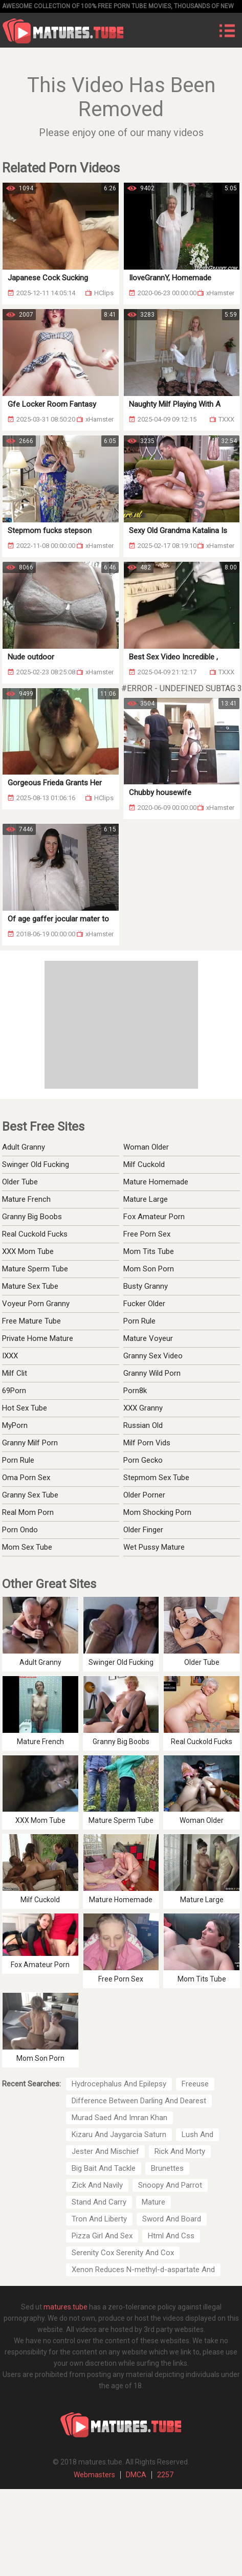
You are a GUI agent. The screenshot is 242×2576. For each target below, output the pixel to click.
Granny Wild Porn (152, 1373)
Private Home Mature (37, 1338)
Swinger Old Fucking (35, 1164)
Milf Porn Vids (146, 1442)
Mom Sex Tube (27, 1547)
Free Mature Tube (31, 1321)
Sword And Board (171, 2218)
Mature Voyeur (148, 1338)
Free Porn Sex (146, 1234)
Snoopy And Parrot (170, 2185)
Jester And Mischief (105, 2151)
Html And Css (171, 2235)
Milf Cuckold (144, 1164)
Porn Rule (139, 1321)
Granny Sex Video (153, 1355)
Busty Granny (145, 1286)
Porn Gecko (143, 1460)
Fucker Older (144, 1303)
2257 (165, 2475)
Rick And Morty (180, 2151)
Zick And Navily (97, 2185)
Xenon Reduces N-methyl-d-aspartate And (143, 2269)
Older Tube (20, 1181)
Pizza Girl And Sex (102, 2235)
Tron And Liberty (99, 2218)
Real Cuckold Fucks (35, 1234)
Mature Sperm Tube (35, 1268)
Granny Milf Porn (30, 1442)
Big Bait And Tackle (104, 2168)
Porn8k (135, 1390)
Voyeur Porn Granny (36, 1303)
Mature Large (145, 1199)
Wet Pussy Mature (154, 1547)
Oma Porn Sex (26, 1477)
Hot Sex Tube (24, 1408)
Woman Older (146, 1147)
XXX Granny (143, 1408)
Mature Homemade (155, 1181)
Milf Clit (14, 1373)
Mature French (26, 1199)
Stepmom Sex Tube (156, 1477)
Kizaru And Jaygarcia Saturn (119, 2134)
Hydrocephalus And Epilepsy (119, 2083)
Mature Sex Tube (30, 1286)
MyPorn (15, 1425)
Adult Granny (23, 1147)
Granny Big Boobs (32, 1216)
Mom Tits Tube (148, 1251)
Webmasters (94, 2475)
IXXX (10, 1355)
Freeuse (195, 2083)
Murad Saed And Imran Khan (119, 2117)
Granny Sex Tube (30, 1495)
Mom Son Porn (148, 1268)
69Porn (14, 1390)
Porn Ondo (20, 1529)
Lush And (197, 2134)
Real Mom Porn (28, 1512)
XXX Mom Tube (28, 1251)
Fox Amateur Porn (154, 1216)
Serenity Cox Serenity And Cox (123, 2252)
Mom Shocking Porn (157, 1512)
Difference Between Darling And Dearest (139, 2100)
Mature (153, 2202)
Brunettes (167, 2168)
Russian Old (143, 1425)
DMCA (136, 2475)
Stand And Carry (99, 2202)
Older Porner (144, 1495)
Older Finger (143, 1529)
